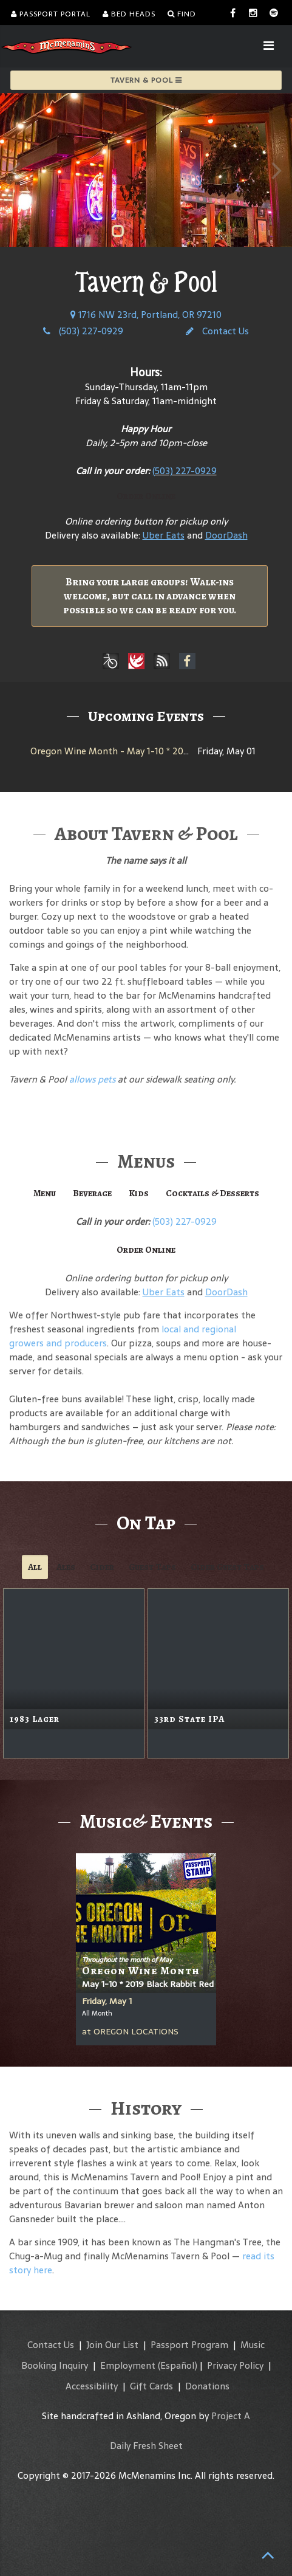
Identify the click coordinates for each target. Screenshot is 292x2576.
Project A (230, 2415)
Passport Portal (50, 14)
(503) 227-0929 (83, 331)
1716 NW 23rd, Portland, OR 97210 (146, 314)
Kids (139, 1193)
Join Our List (112, 2344)
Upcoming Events (146, 716)
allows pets (92, 1079)
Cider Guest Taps (227, 1567)
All (35, 1567)
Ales (65, 1567)
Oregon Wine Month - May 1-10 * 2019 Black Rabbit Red (148, 751)
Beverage (92, 1193)
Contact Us (217, 331)
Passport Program (189, 2344)
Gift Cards (151, 2386)
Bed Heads (129, 14)
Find (182, 14)
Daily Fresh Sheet (146, 2445)
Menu (44, 1193)
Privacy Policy (235, 2365)
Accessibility (92, 2386)
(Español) (177, 2365)
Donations (207, 2386)
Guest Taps (152, 1567)
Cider (102, 1567)
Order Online (146, 496)
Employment (127, 2365)
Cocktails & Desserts (212, 1193)
